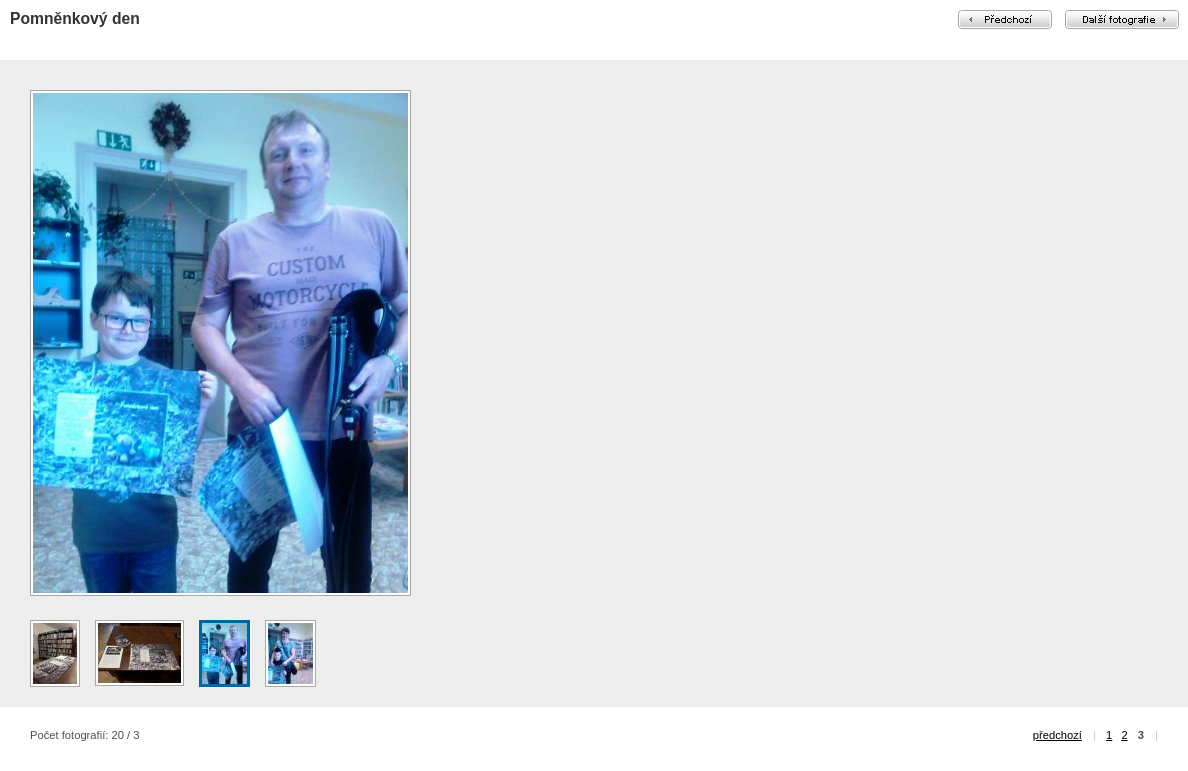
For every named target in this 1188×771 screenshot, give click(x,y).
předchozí (1057, 735)
